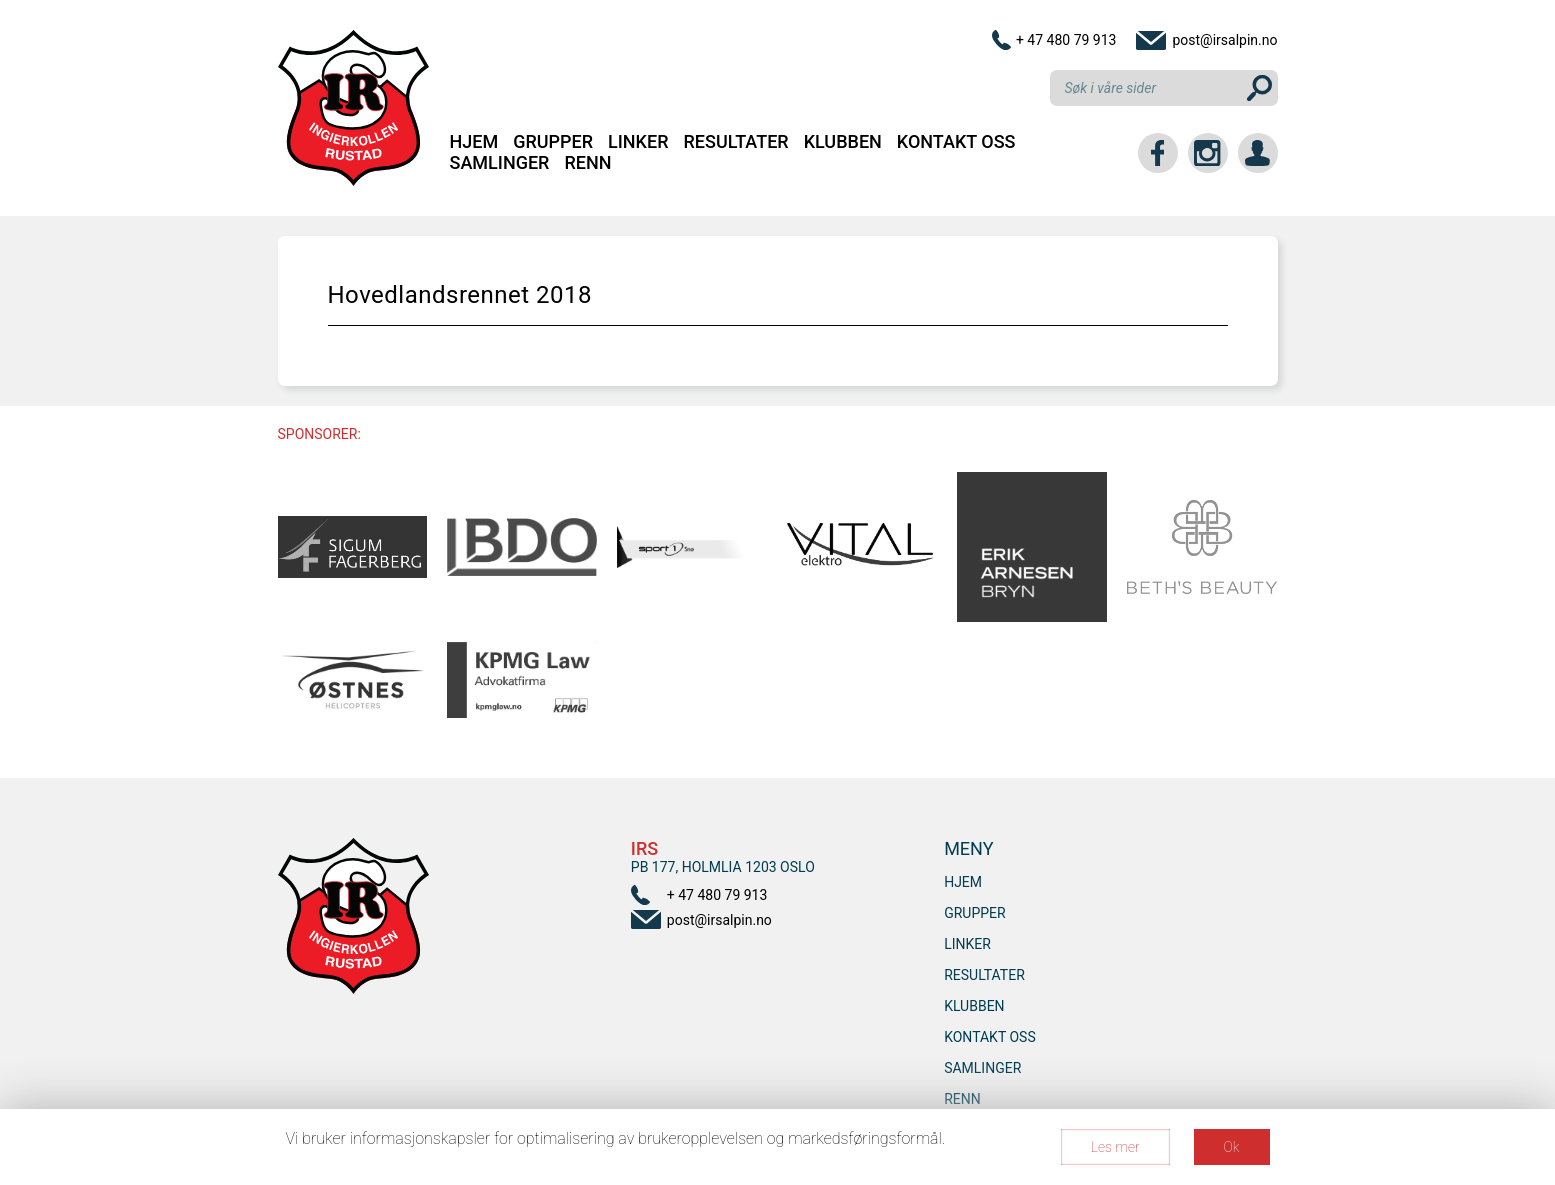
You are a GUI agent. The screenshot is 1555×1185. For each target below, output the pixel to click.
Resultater (736, 141)
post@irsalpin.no (1224, 40)
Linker (638, 141)
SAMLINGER (500, 162)
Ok (1232, 1147)
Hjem (474, 141)
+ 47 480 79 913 (1066, 40)
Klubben (843, 141)
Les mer (1115, 1147)
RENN (587, 162)
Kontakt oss (956, 141)
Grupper (553, 141)
